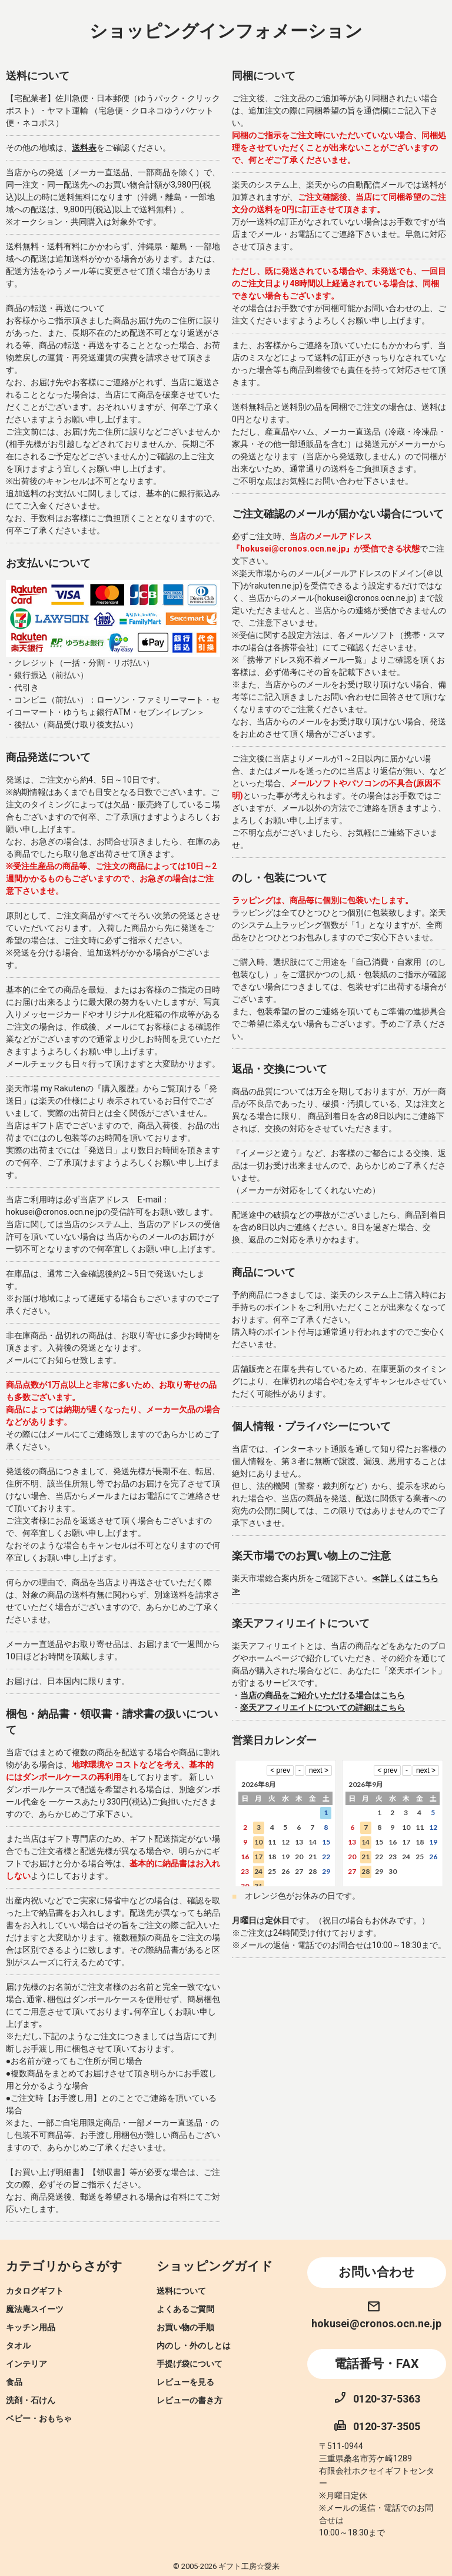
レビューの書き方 (189, 2400)
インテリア (26, 2363)
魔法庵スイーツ (35, 2309)
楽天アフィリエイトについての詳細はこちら (322, 1707)
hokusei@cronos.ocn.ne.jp (376, 2323)
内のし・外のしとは (194, 2345)
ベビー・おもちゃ (39, 2418)
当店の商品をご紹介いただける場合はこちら (322, 1695)
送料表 (84, 147)
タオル (18, 2345)
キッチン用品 (30, 2327)
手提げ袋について (189, 2363)
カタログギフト (35, 2291)
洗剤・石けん (30, 2400)
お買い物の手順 (185, 2327)
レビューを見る (185, 2382)
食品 (14, 2382)
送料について (181, 2291)
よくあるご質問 (185, 2309)
